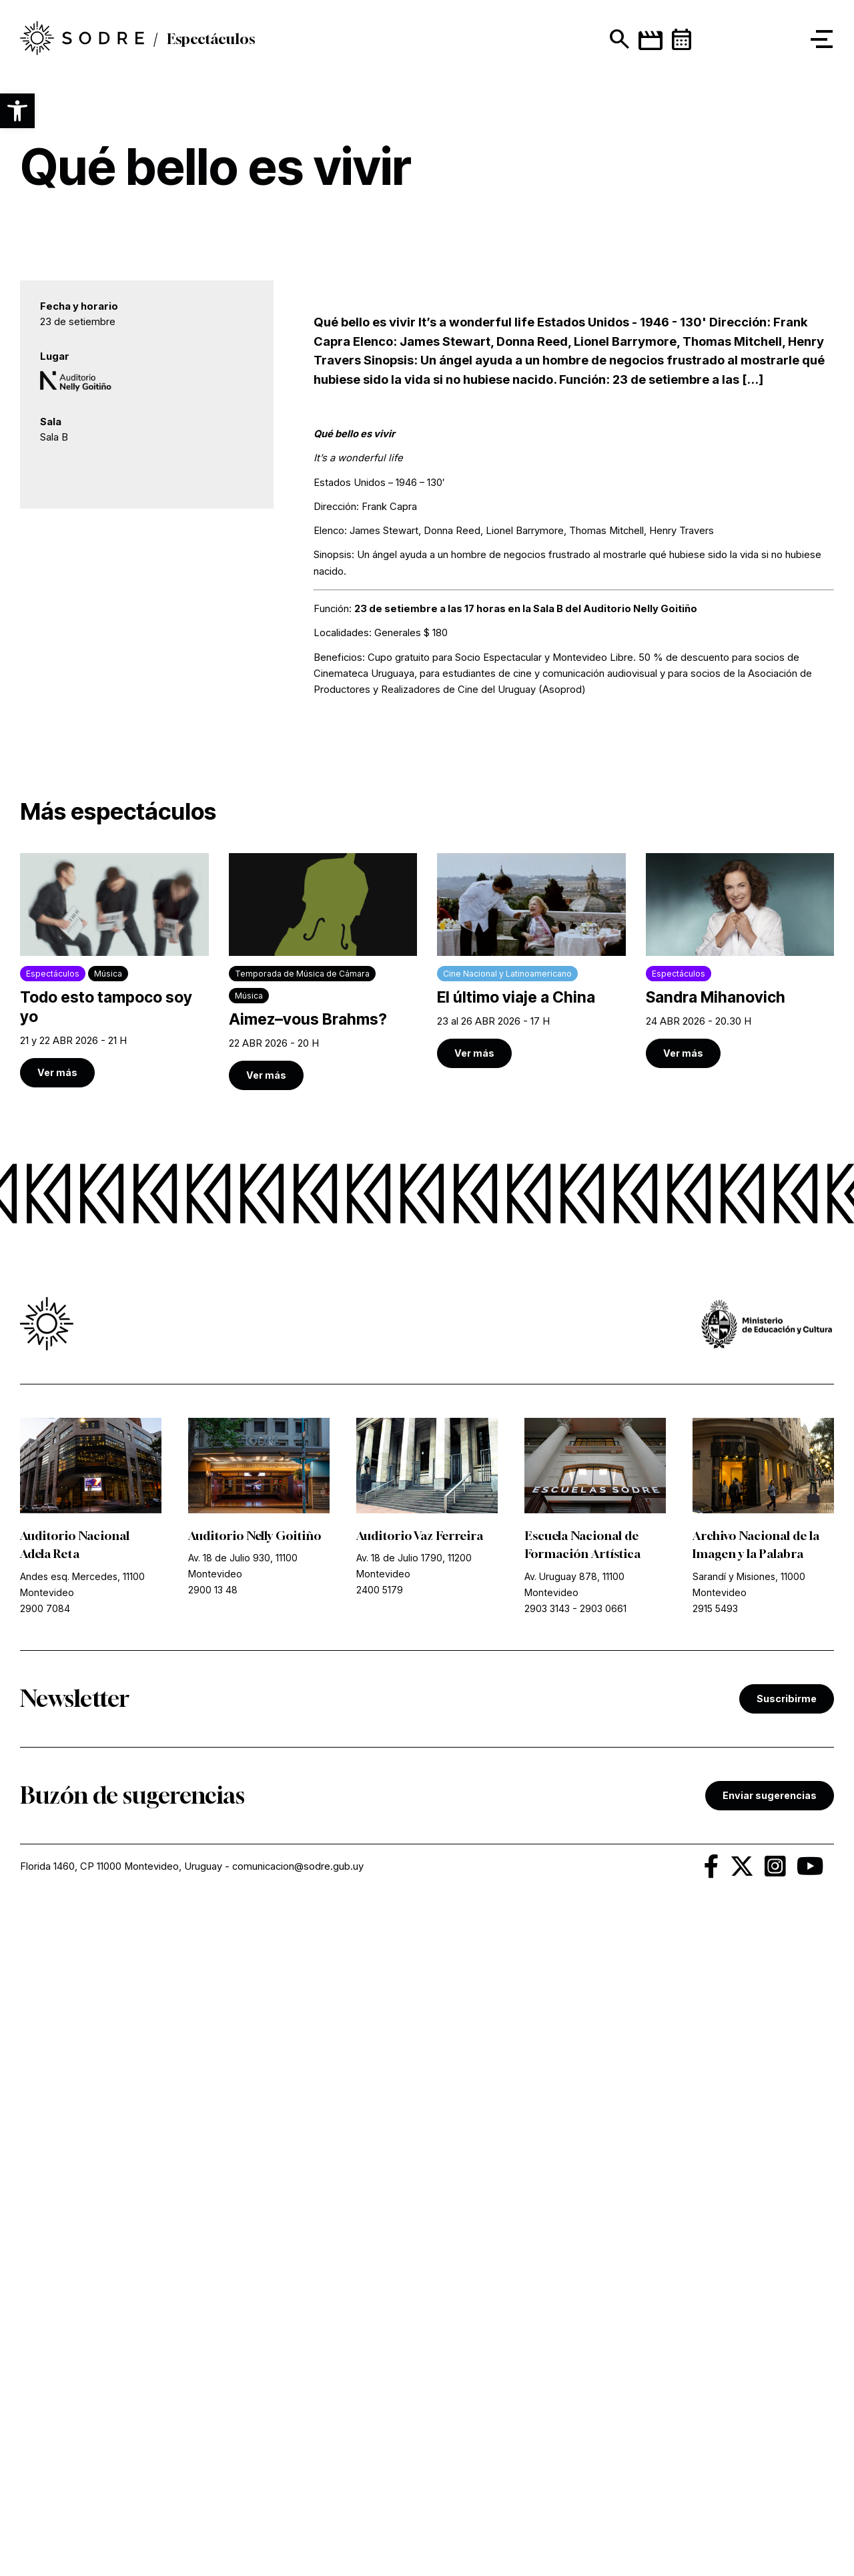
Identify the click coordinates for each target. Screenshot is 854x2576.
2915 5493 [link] (715, 2265)
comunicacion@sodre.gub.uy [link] (298, 2524)
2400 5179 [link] (379, 2247)
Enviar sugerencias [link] (770, 2453)
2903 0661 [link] (603, 2265)
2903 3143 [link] (547, 2265)
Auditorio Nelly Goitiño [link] (255, 2193)
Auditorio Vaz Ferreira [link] (420, 2193)
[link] (114, 1628)
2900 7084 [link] (45, 2265)
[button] (17, 110)
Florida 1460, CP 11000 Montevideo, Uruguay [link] (121, 2524)
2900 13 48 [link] (213, 2247)
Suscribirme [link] (787, 2355)
